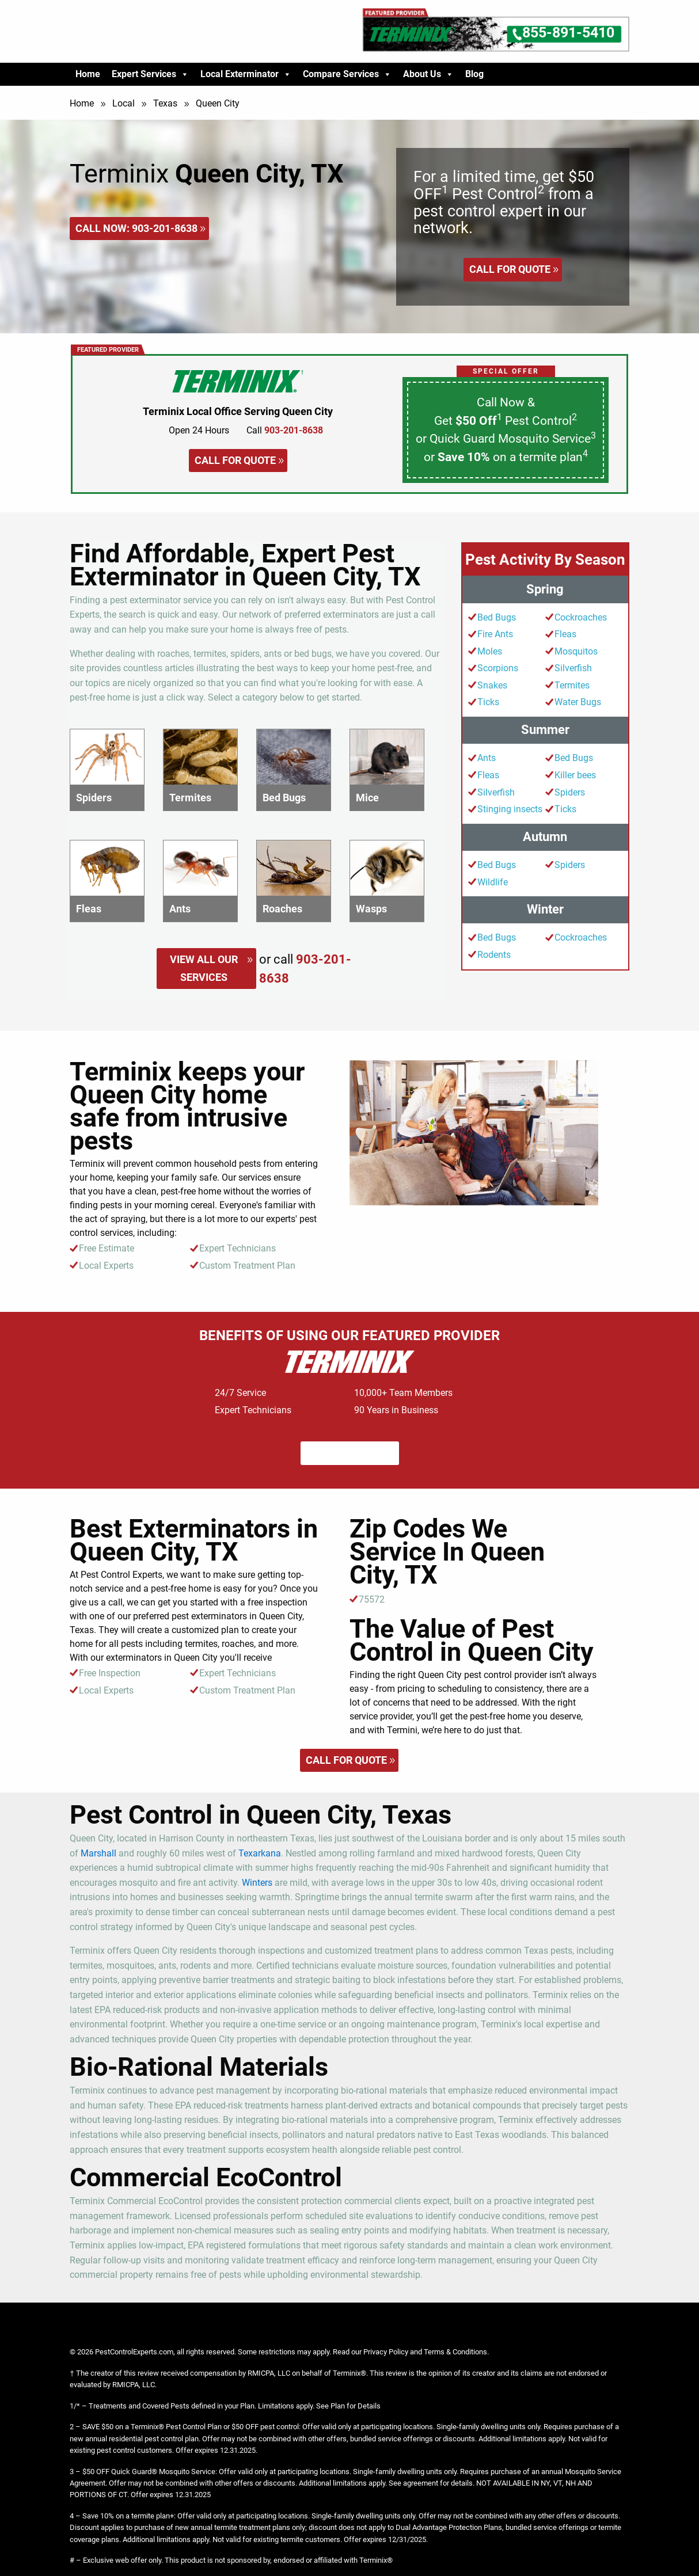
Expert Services (150, 74)
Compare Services (347, 74)
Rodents (494, 954)
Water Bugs (577, 702)
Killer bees (575, 775)
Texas (165, 103)
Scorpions (497, 668)
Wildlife (492, 882)
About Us (428, 74)
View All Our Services (204, 968)
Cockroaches (580, 617)
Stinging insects (509, 809)
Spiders (569, 792)
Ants (486, 757)
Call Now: (136, 228)
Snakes (492, 685)
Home (87, 74)
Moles (489, 651)
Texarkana (259, 1853)
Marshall (98, 1853)
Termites (572, 685)
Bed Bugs (496, 617)
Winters (257, 1882)
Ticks (488, 702)
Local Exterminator (245, 74)
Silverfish (573, 668)
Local (123, 103)
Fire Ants (495, 634)
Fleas (565, 634)
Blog (474, 74)
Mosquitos (576, 651)
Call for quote (509, 269)
